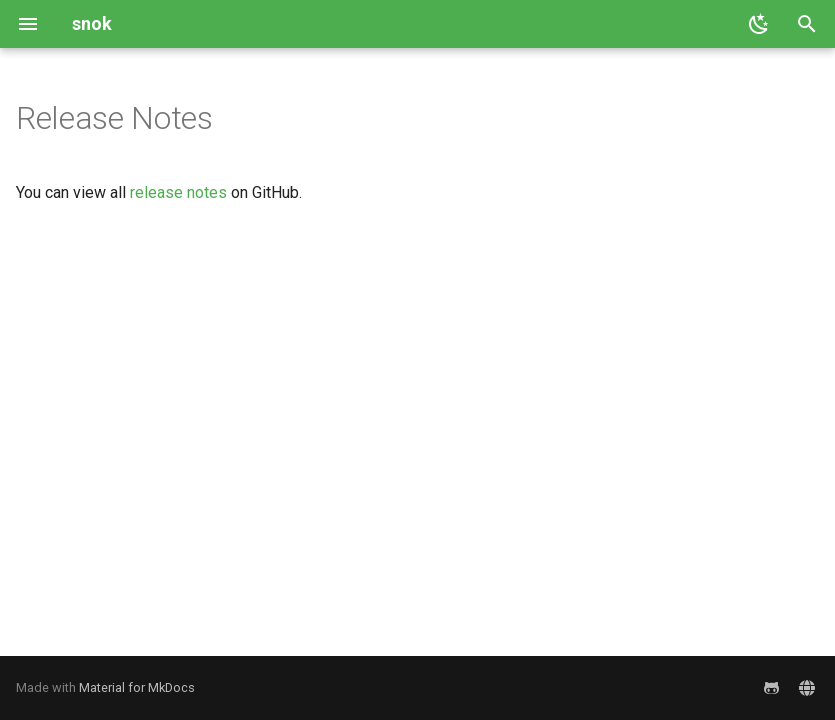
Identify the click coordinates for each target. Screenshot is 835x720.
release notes (178, 192)
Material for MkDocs (137, 687)
